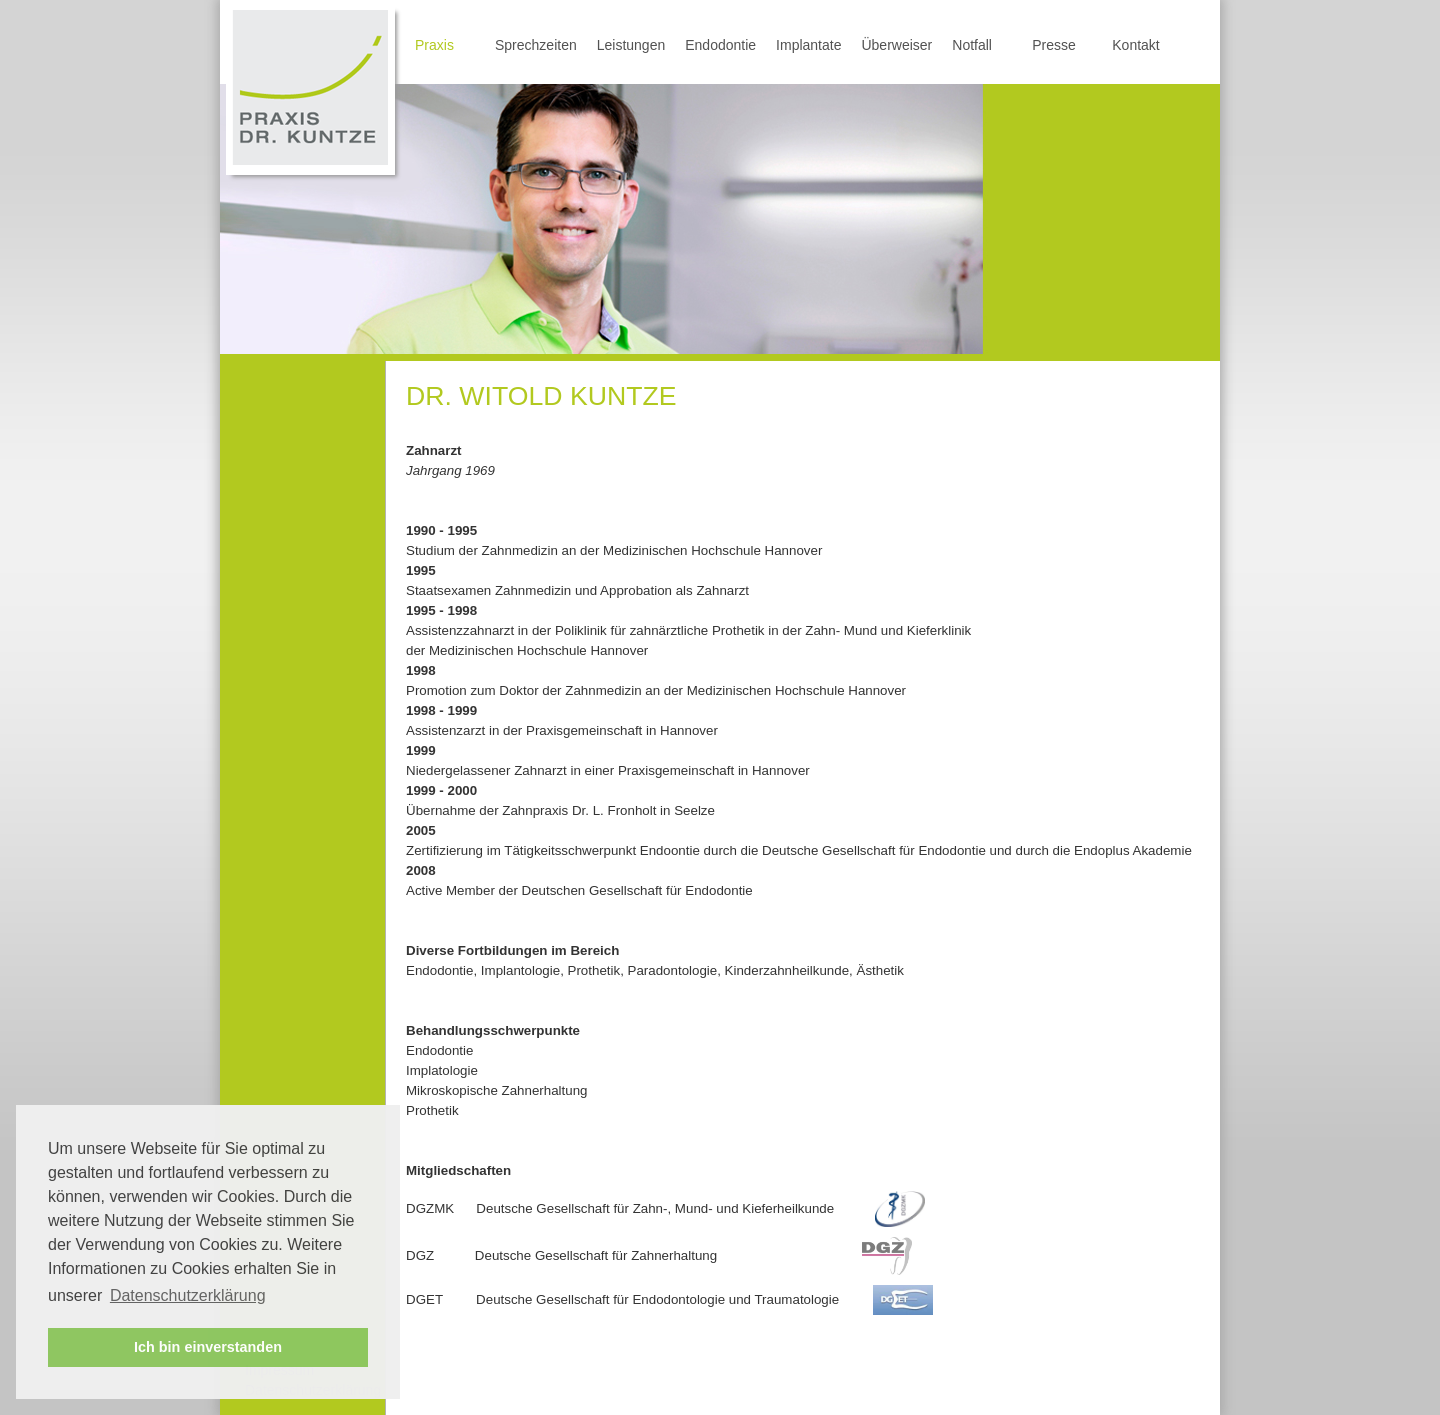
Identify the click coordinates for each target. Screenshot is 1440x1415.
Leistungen (631, 45)
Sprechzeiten (536, 45)
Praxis (434, 45)
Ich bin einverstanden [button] (208, 1347)
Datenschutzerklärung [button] (188, 1295)
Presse (1054, 45)
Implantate (808, 45)
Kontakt (1135, 45)
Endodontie (720, 45)
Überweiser (896, 45)
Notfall (972, 45)
